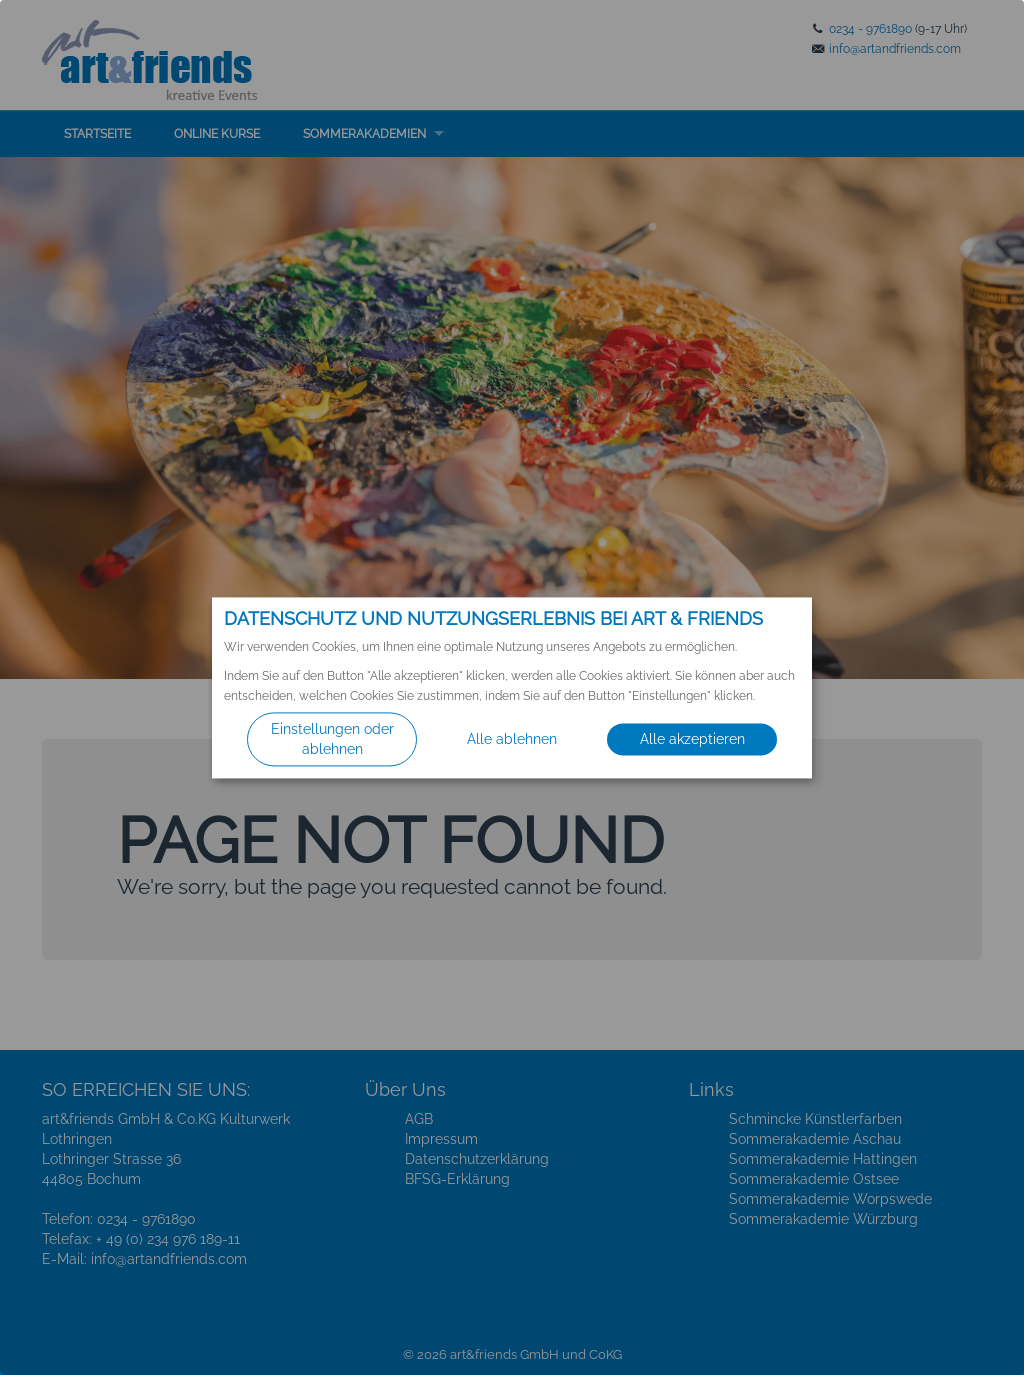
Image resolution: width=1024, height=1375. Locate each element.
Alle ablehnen (512, 739)
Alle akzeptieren (692, 739)
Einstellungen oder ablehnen (332, 739)
